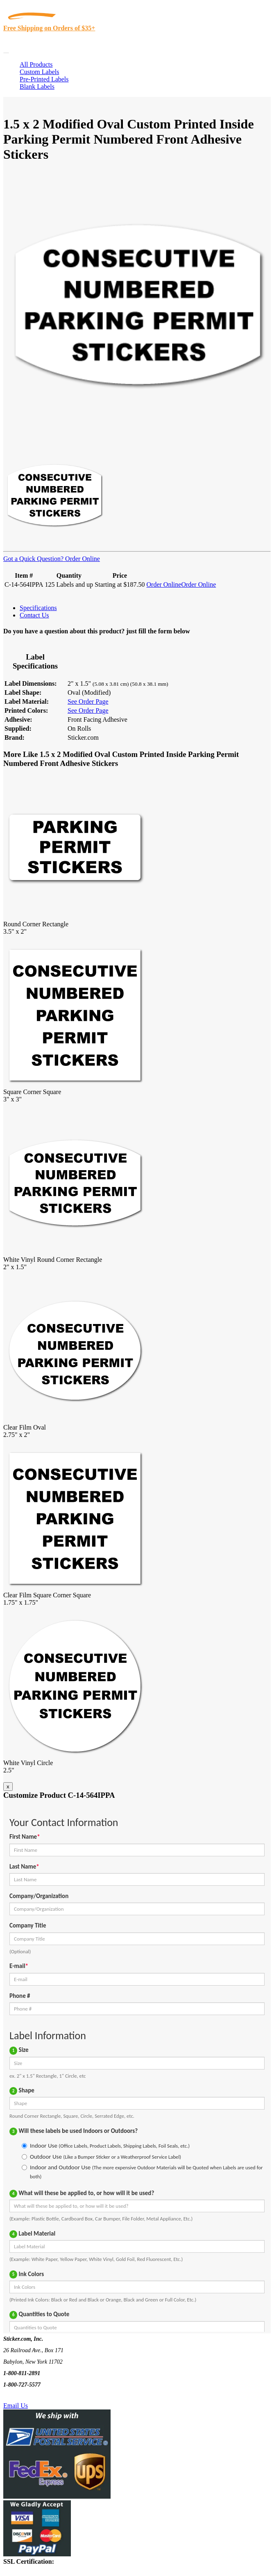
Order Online (81, 558)
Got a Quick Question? (33, 558)
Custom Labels (39, 71)
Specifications (38, 607)
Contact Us (34, 615)
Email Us (15, 2405)
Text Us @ (32, 2396)
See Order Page (88, 701)
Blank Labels (37, 86)
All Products (36, 64)
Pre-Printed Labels (44, 79)
